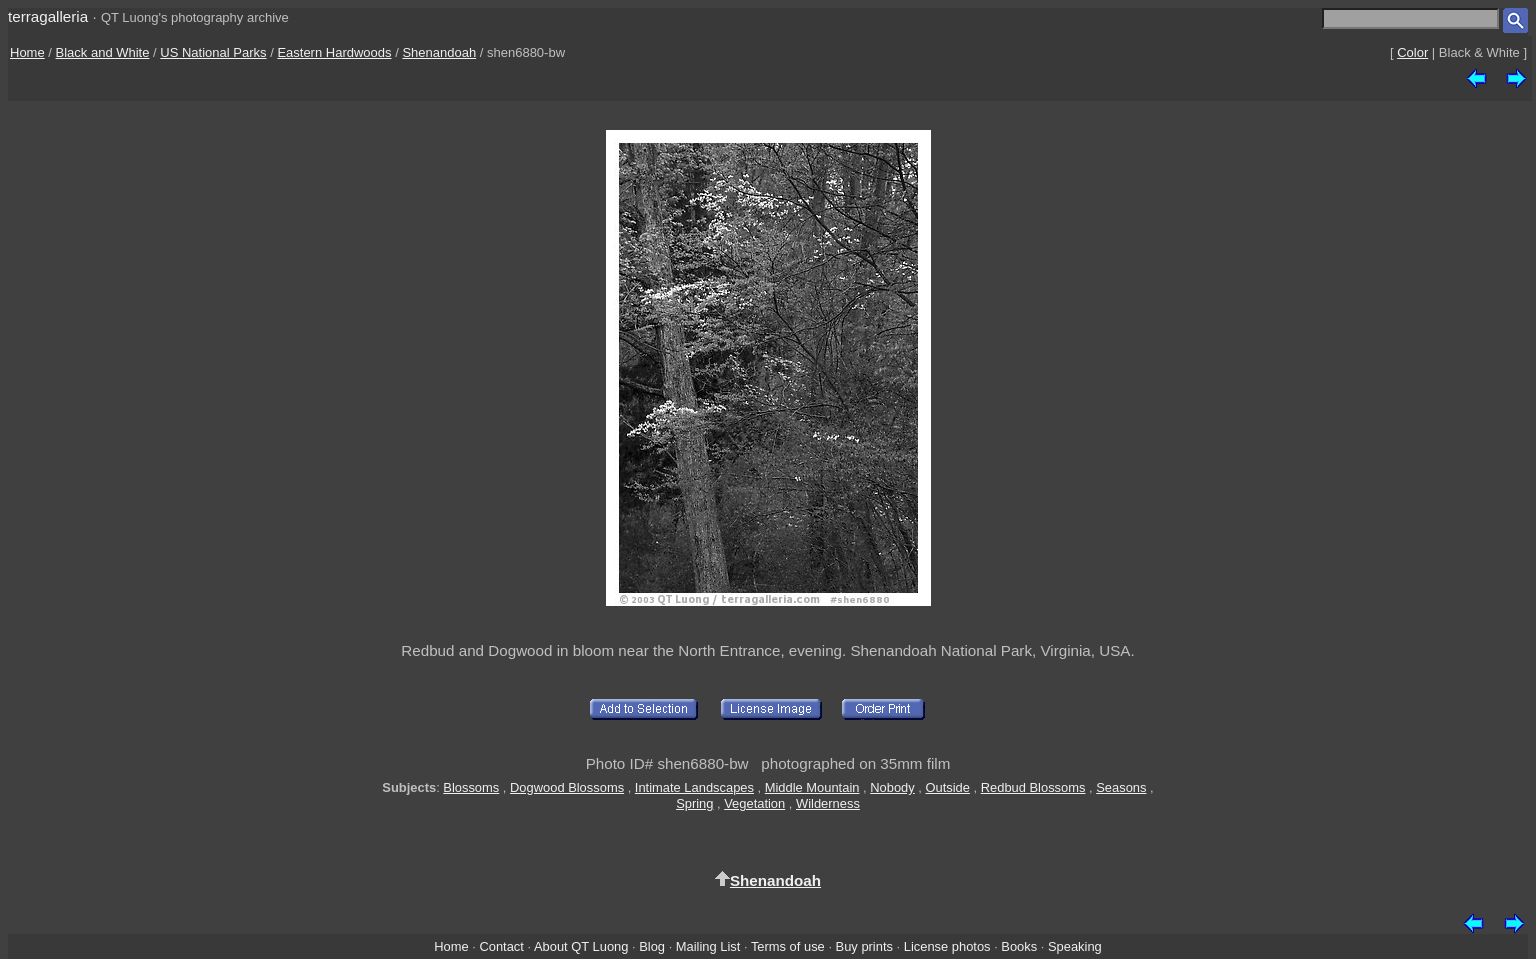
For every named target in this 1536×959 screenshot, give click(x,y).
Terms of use (788, 946)
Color (1412, 52)
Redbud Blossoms (1033, 787)
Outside (947, 787)
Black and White (103, 52)
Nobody (892, 787)
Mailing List (708, 946)
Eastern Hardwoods (334, 52)
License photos (947, 946)
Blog (652, 946)
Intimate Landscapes (694, 787)
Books (1019, 946)
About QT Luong (581, 946)
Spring (694, 803)
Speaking (1075, 946)
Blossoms (471, 787)
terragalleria (48, 16)
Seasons (1121, 787)
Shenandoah (439, 52)
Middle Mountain (812, 787)
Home (27, 52)
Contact (501, 946)
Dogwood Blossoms (567, 787)
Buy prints (864, 946)
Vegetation (754, 803)
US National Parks (213, 52)
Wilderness (828, 803)
